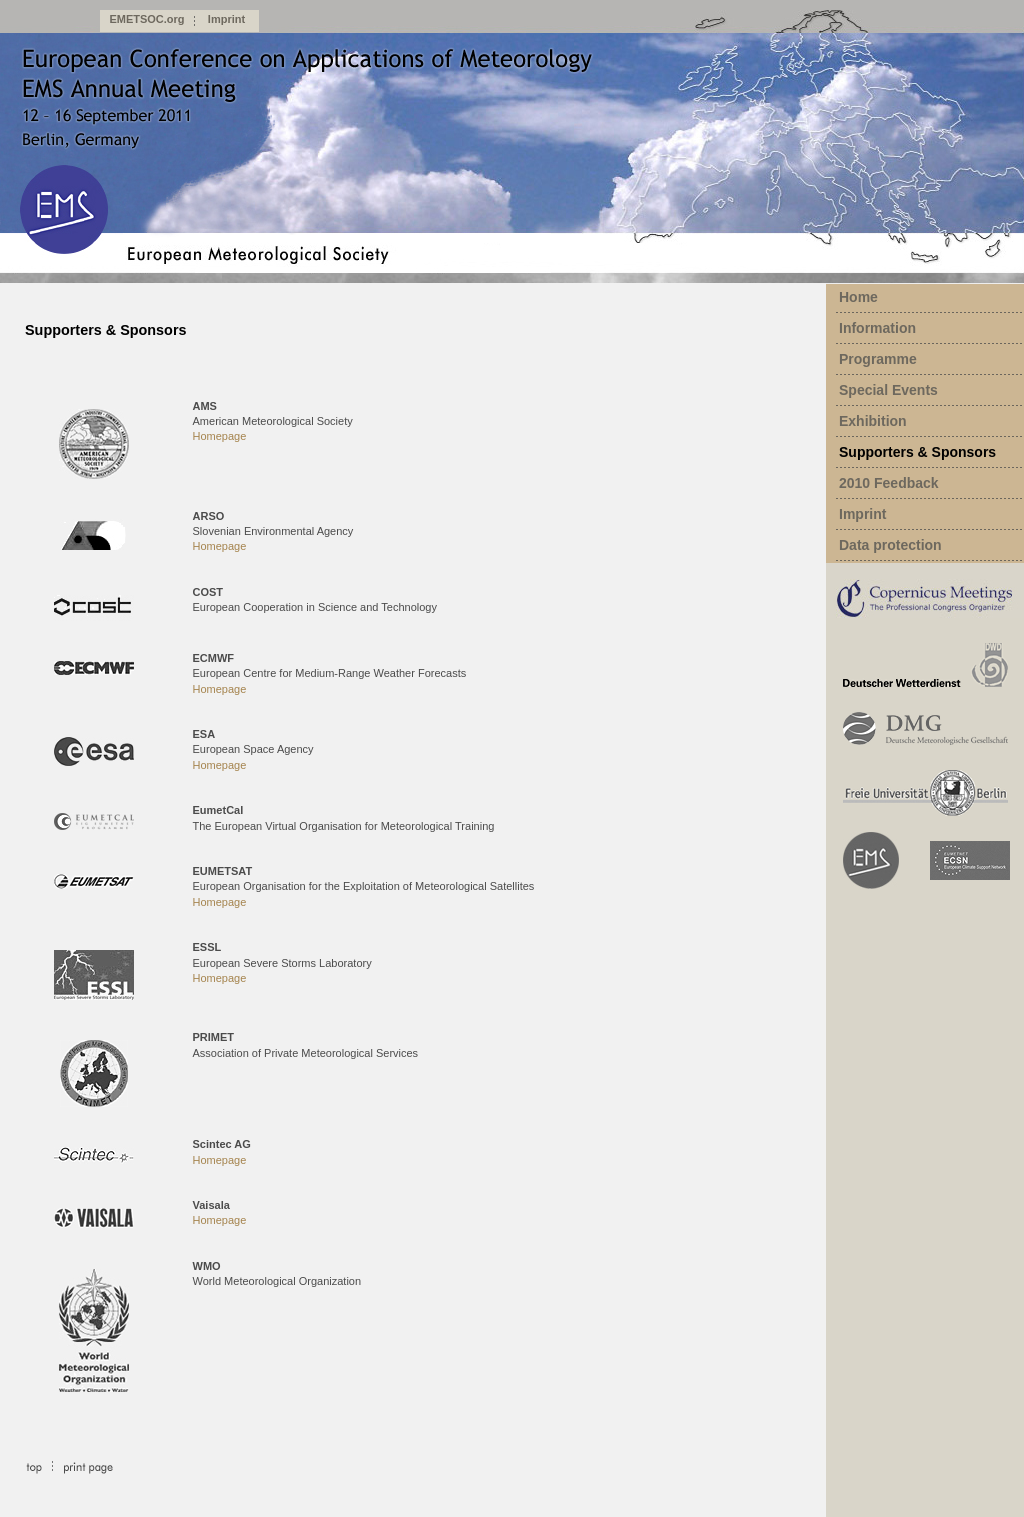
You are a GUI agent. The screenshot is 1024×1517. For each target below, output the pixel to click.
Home (858, 297)
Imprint (226, 19)
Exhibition (873, 421)
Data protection (890, 545)
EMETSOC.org (146, 19)
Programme (878, 359)
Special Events (888, 390)
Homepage (220, 436)
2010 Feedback (889, 483)
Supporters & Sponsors (917, 452)
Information (877, 328)
